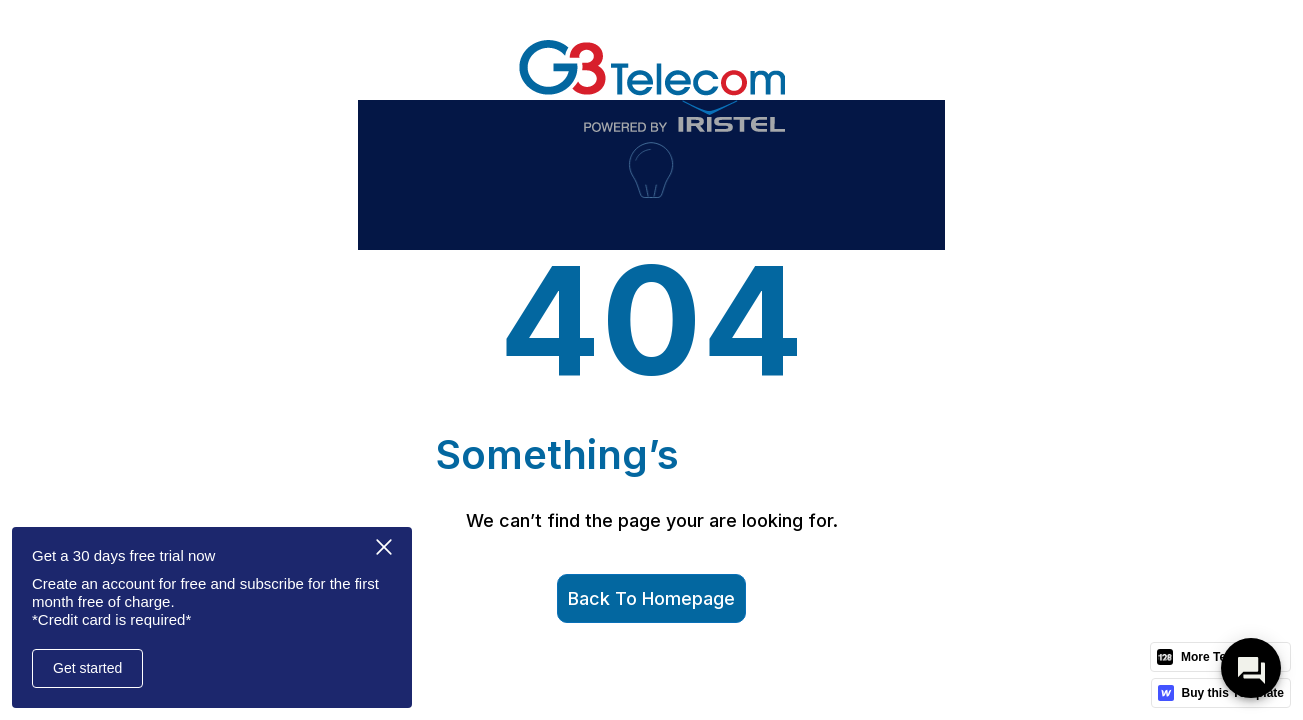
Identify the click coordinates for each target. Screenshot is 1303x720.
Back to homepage (651, 598)
